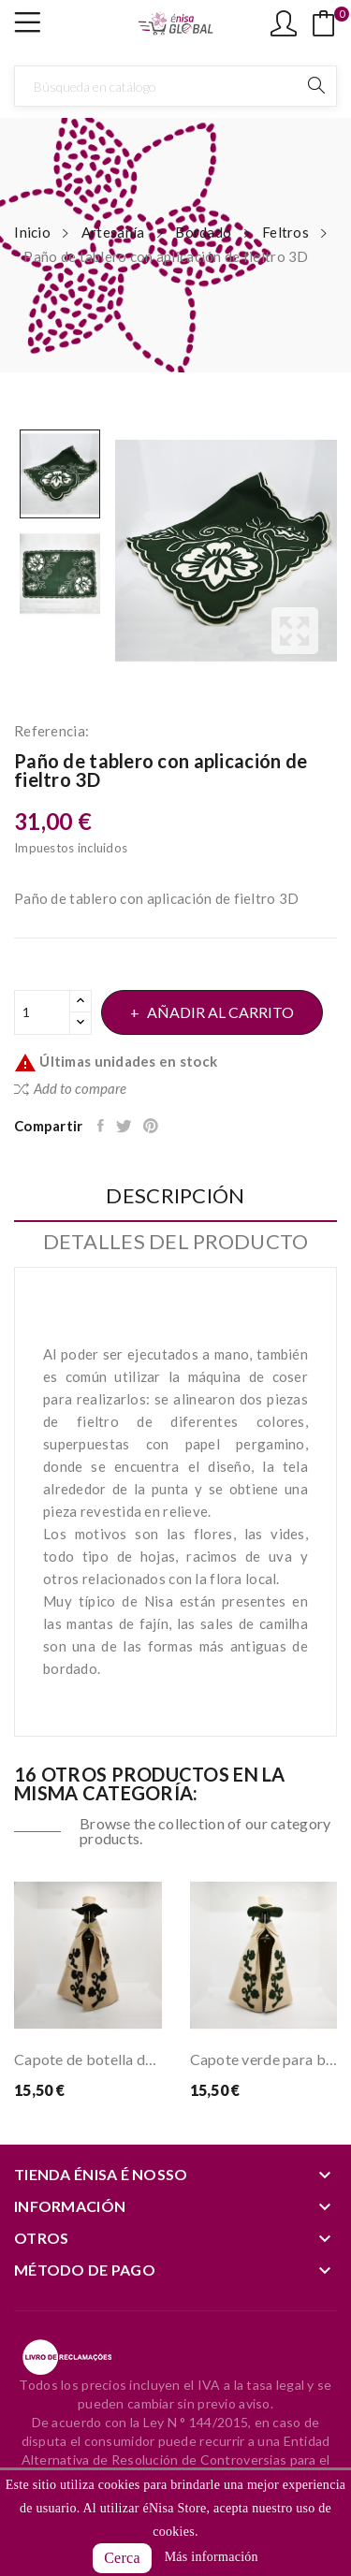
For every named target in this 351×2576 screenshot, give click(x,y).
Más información (211, 2557)
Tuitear (125, 1126)
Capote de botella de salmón (88, 2059)
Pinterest (152, 1126)
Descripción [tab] (175, 1196)
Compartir (102, 1126)
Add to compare (70, 1088)
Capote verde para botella (264, 2059)
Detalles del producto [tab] (176, 1242)
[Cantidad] (42, 1012)
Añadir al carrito (219, 1012)
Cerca (122, 2558)
